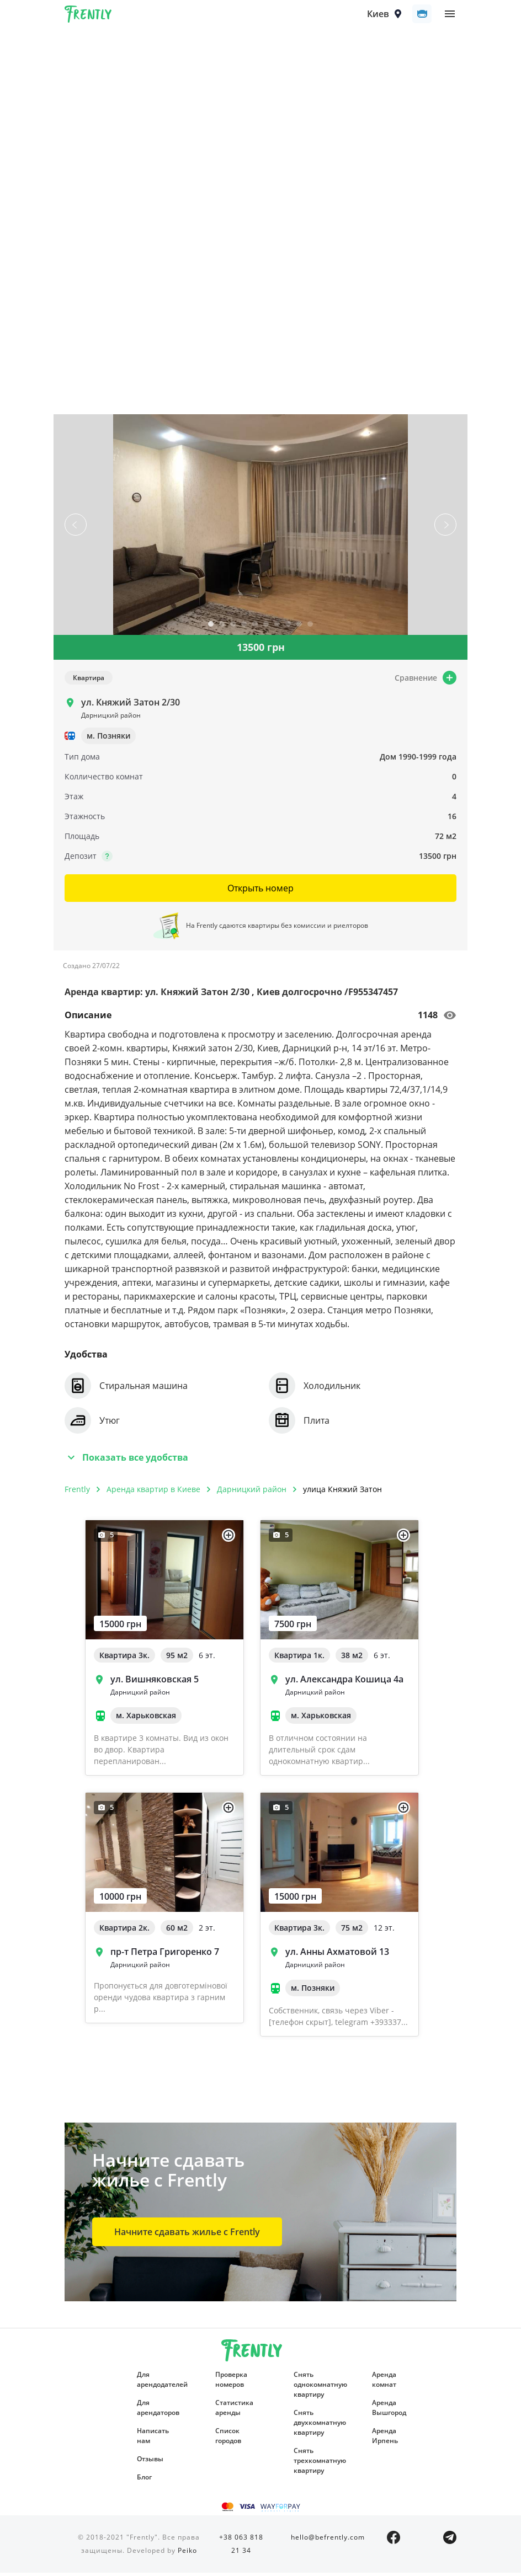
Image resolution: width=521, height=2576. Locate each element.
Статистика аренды (234, 2410)
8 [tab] (288, 629)
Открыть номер (260, 891)
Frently (88, 17)
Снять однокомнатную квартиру (316, 2387)
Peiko (187, 2553)
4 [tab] (244, 629)
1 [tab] (211, 629)
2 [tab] (222, 629)
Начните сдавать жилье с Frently (187, 2235)
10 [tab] (310, 629)
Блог (144, 2480)
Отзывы (150, 2462)
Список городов (228, 2439)
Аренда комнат (384, 2382)
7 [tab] (277, 629)
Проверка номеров (231, 2382)
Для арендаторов (158, 2410)
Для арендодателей (159, 2382)
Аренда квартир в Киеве (153, 1492)
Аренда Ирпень (385, 2439)
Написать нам (153, 2439)
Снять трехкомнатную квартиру (316, 2463)
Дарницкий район (251, 1492)
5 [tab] (255, 629)
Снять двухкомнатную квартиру (316, 2425)
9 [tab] (299, 629)
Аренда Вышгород (389, 2410)
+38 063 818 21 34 (241, 2547)
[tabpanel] (260, 528)
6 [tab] (266, 629)
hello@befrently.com (328, 2540)
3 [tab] (233, 629)
